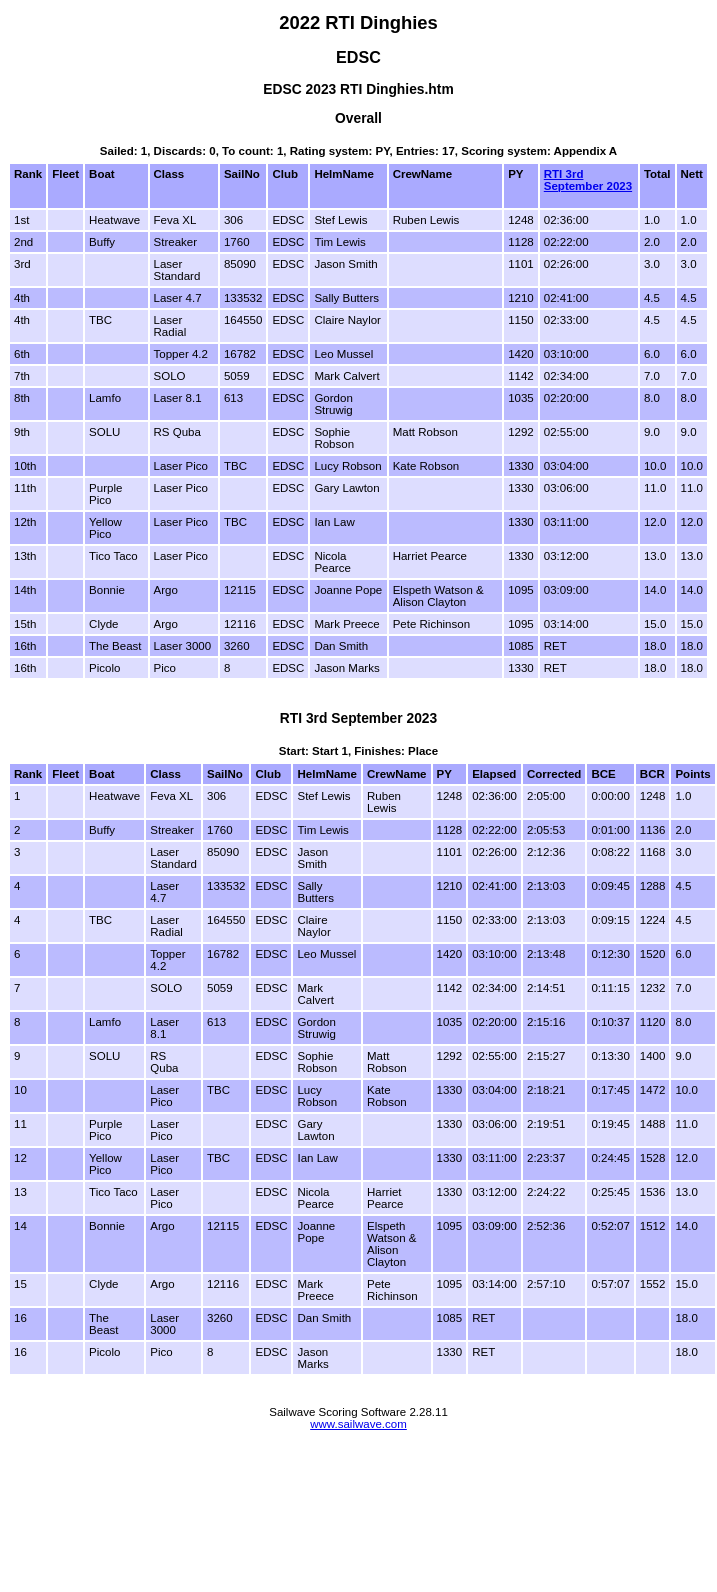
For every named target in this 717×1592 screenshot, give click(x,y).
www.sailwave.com (358, 1424)
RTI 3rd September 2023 (588, 180)
